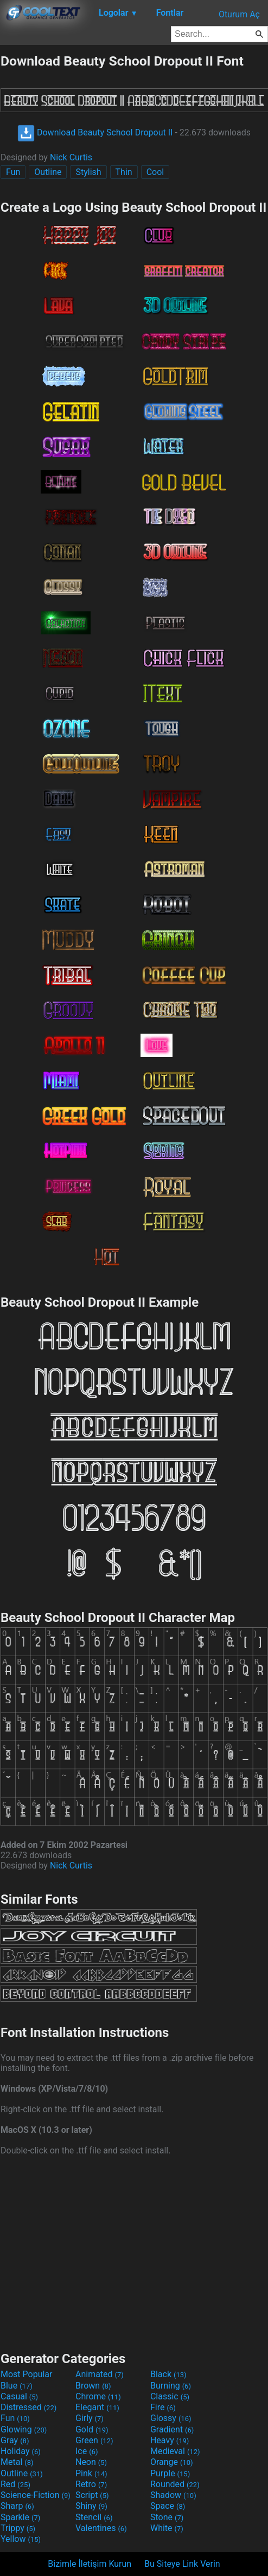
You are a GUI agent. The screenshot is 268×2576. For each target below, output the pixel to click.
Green (94, 2440)
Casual (19, 2396)
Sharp (17, 2506)
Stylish (88, 172)
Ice (86, 2451)
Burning (170, 2385)
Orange (171, 2462)
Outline (47, 172)
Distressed (28, 2407)
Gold (92, 2429)
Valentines (101, 2528)
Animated (99, 2374)
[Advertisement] (134, 2252)
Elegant (97, 2407)
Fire (163, 2407)
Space (167, 2506)
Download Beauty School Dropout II (95, 132)
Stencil (93, 2517)
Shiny (91, 2506)
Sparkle (20, 2517)
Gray (15, 2440)
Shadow (173, 2495)
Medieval (175, 2451)
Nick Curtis (71, 157)
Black (168, 2374)
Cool (155, 172)
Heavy (169, 2440)
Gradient (172, 2429)
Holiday (21, 2451)
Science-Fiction (36, 2495)
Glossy (171, 2418)
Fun (13, 172)
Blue (17, 2385)
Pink (91, 2473)
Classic (169, 2396)
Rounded (175, 2484)
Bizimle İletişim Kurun (89, 2564)
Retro (91, 2484)
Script (92, 2495)
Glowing (24, 2429)
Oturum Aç (239, 14)
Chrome (98, 2396)
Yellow (21, 2539)
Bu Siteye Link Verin (182, 2564)
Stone (166, 2517)
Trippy (18, 2528)
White (166, 2528)
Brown (93, 2385)
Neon (91, 2462)
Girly (89, 2418)
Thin (124, 172)
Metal (17, 2462)
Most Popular (27, 2374)
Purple (170, 2473)
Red (15, 2484)
